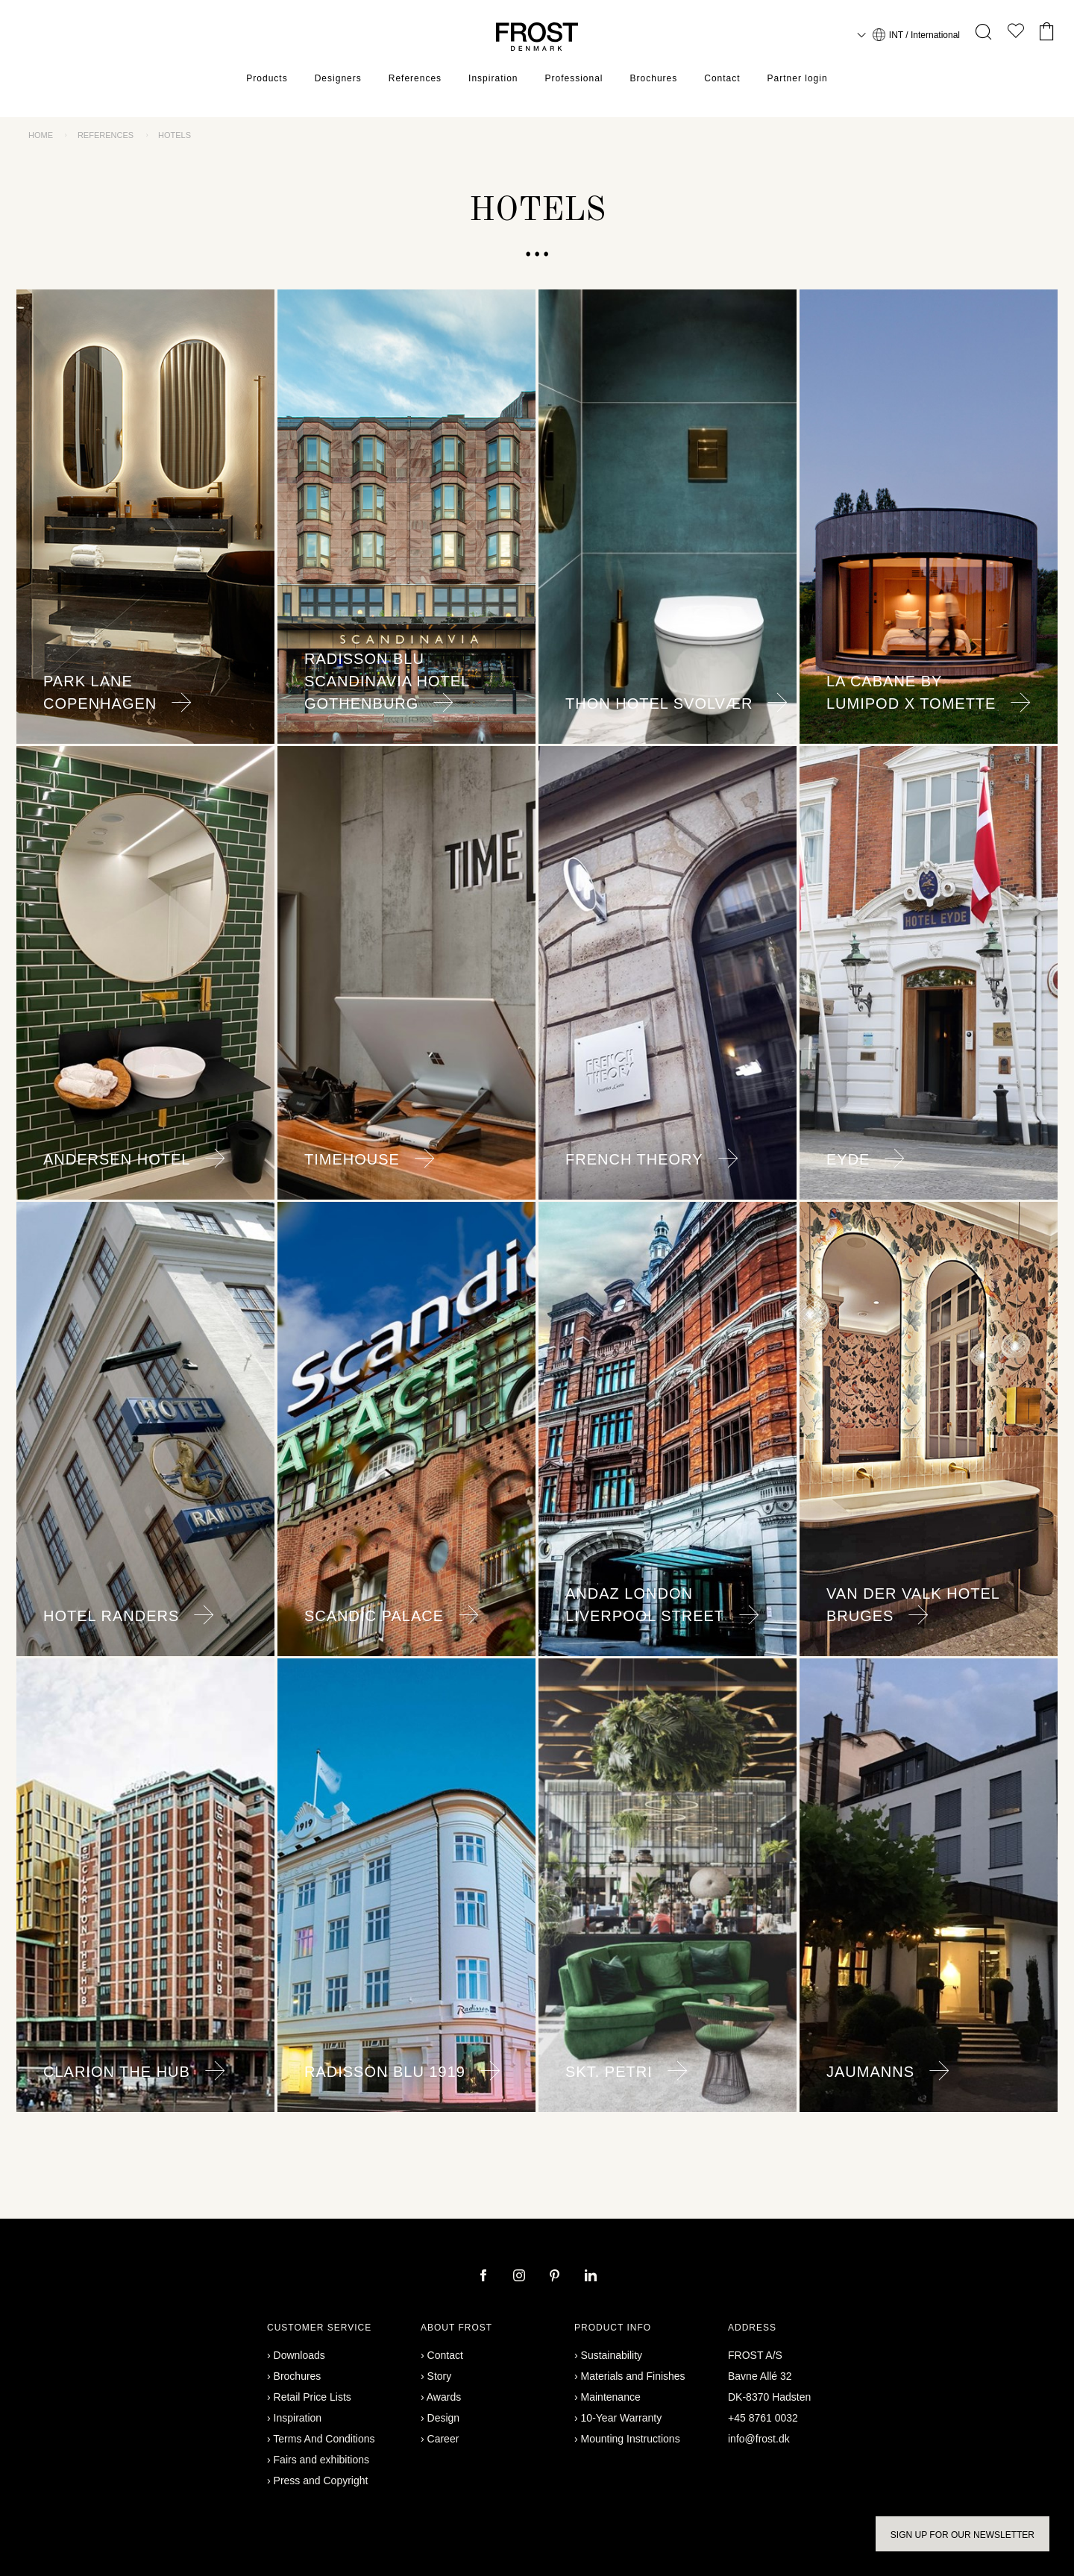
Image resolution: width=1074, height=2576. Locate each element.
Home (40, 135)
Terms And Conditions (323, 2439)
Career (443, 2439)
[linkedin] (590, 2277)
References (415, 78)
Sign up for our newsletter (962, 2535)
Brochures (654, 78)
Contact (722, 78)
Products (266, 78)
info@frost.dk (759, 2439)
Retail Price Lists (312, 2397)
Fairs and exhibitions (321, 2460)
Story (439, 2376)
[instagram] (520, 2277)
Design (443, 2418)
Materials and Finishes (633, 2376)
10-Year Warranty (621, 2418)
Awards (444, 2397)
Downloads (299, 2355)
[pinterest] (556, 2277)
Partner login (797, 78)
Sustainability (612, 2355)
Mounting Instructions (630, 2439)
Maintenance (611, 2397)
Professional (573, 78)
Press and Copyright (321, 2480)
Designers (338, 78)
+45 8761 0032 (763, 2418)
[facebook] (485, 2277)
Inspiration (493, 78)
